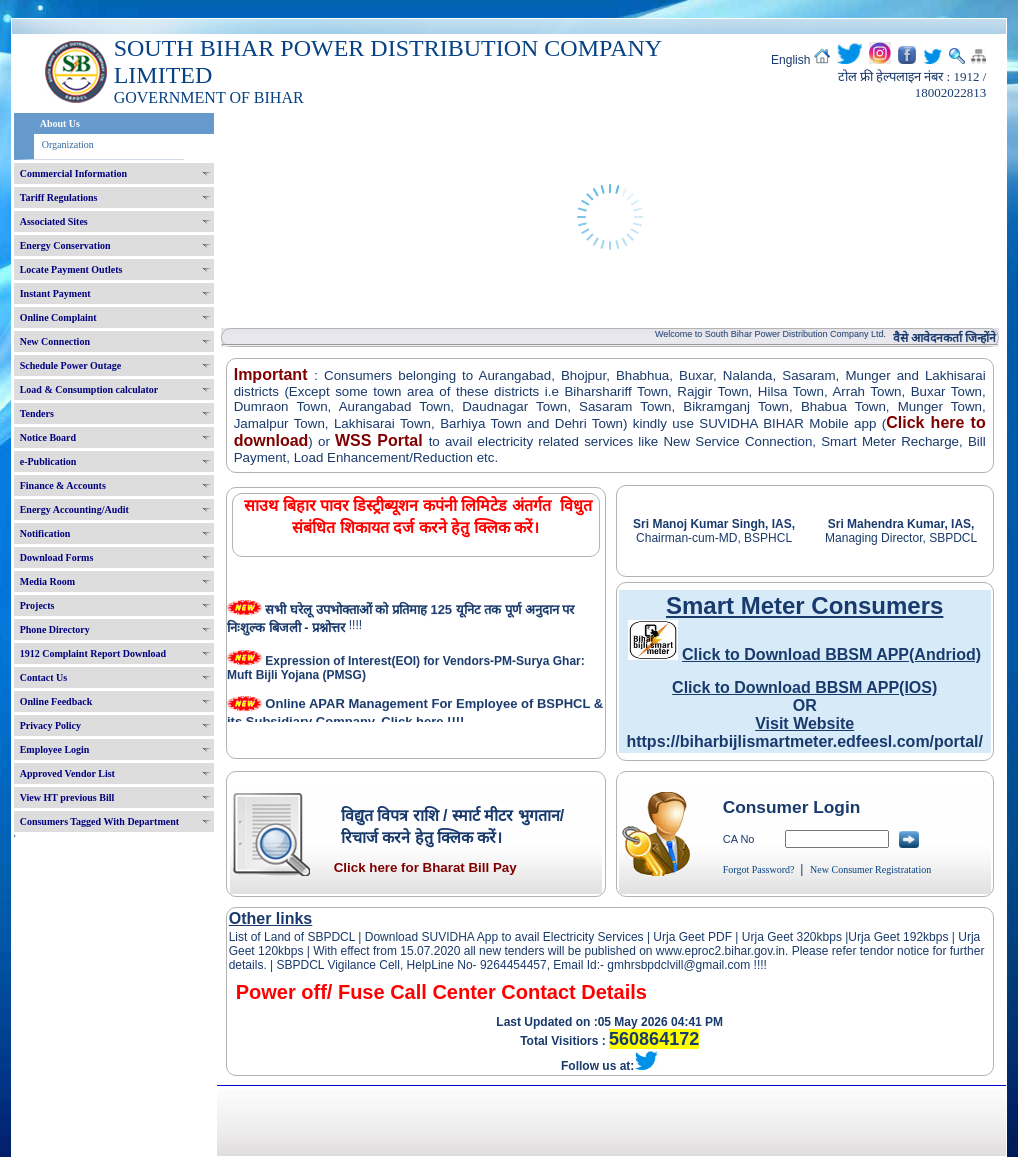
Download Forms (57, 557)
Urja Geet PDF (692, 937)
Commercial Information (73, 173)
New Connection (55, 341)
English (790, 60)
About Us (60, 123)
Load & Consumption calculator (89, 389)
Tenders (37, 413)
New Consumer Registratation (870, 869)
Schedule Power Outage (70, 365)
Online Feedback (56, 701)
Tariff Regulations (59, 197)
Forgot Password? (759, 869)
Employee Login (55, 749)
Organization (68, 144)
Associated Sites (54, 221)
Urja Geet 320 (779, 937)
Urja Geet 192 (885, 937)
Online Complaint (58, 317)
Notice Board (48, 437)
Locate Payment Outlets (71, 269)
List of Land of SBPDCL (292, 937)
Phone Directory (55, 629)
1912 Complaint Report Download (93, 653)
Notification (45, 533)
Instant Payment (55, 293)
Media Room (47, 581)
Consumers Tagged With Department (99, 821)
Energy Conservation (65, 245)
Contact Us (44, 677)
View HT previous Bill (67, 797)
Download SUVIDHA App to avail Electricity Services (503, 937)
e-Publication (48, 461)
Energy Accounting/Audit (74, 509)
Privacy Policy (50, 725)
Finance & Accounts (63, 485)
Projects (37, 605)
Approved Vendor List (67, 773)
